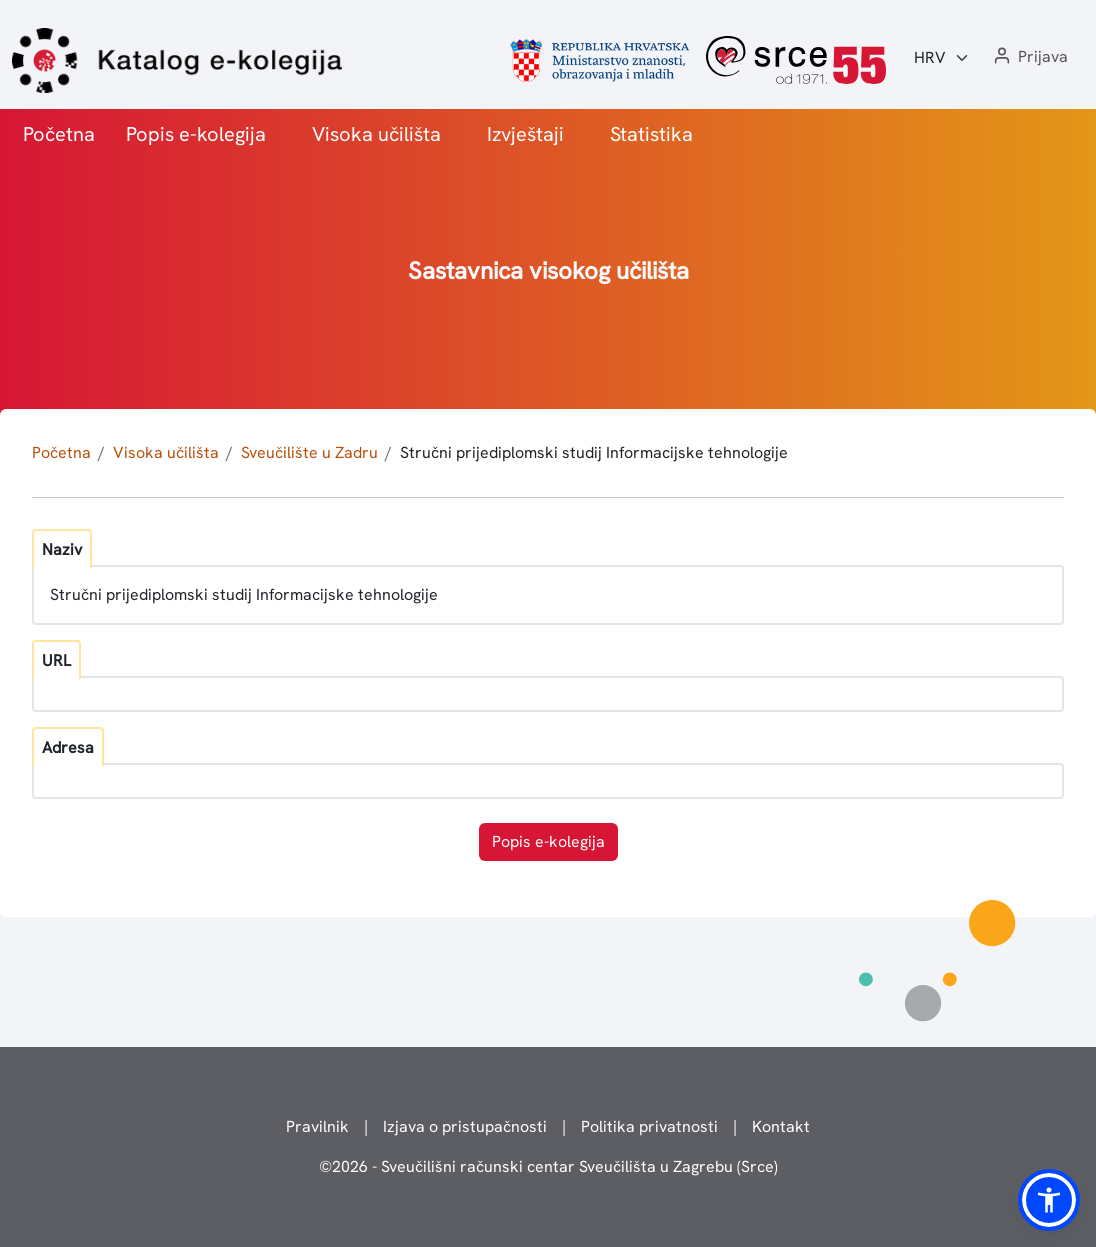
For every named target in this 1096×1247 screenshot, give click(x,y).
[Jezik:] (942, 58)
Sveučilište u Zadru (309, 452)
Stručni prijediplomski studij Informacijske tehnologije (594, 452)
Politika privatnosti (649, 1126)
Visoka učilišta (376, 134)
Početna (59, 134)
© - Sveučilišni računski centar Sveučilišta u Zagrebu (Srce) (548, 1166)
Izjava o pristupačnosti (465, 1126)
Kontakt (781, 1126)
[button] (1029, 57)
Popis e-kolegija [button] (548, 841)
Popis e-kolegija (196, 134)
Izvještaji (525, 134)
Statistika (651, 134)
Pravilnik (317, 1126)
